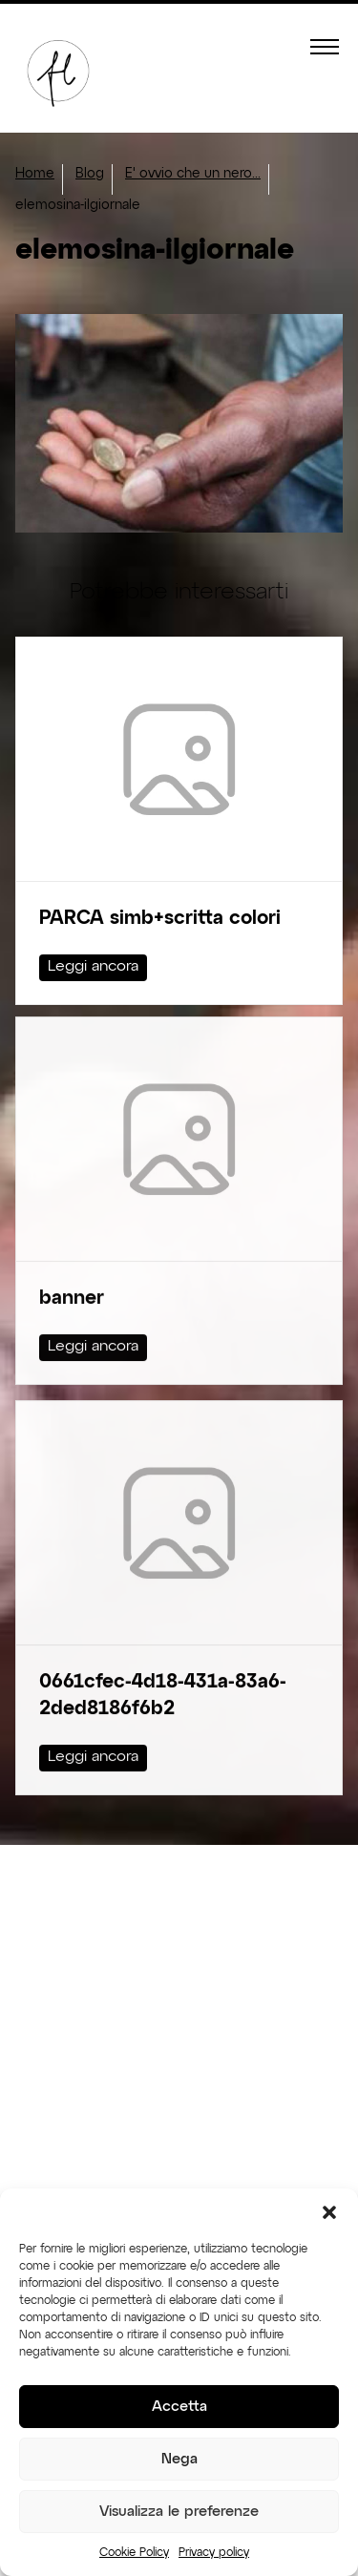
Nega (179, 2459)
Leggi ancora (93, 966)
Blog (89, 173)
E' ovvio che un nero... (193, 173)
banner (71, 1269)
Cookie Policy (134, 2553)
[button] (329, 2212)
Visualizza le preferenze (179, 2511)
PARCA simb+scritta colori (160, 918)
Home (34, 173)
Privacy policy (214, 2553)
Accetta (179, 2406)
